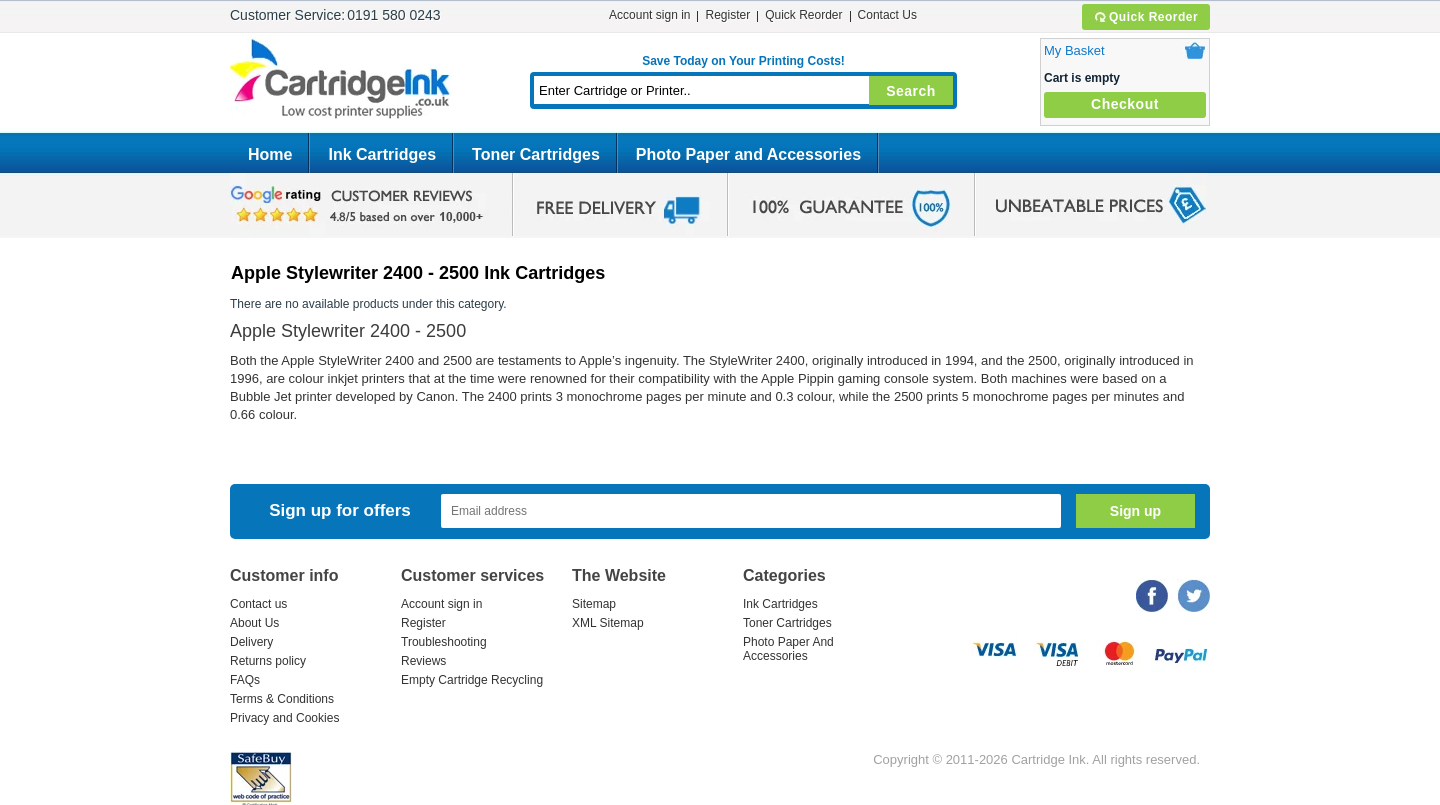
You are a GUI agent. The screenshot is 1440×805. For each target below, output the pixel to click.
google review (360, 205)
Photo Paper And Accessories (788, 649)
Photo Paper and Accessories (748, 154)
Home (270, 154)
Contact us (258, 604)
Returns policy (268, 661)
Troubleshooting (444, 642)
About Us (254, 623)
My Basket (1074, 50)
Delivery (251, 642)
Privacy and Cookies (284, 718)
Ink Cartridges (382, 154)
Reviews (423, 661)
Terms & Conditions (282, 699)
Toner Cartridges (536, 154)
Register (727, 15)
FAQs (245, 680)
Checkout (1125, 104)
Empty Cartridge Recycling (472, 680)
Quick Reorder (1145, 17)
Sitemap (594, 604)
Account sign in (649, 15)
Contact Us (887, 15)
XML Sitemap (608, 623)
